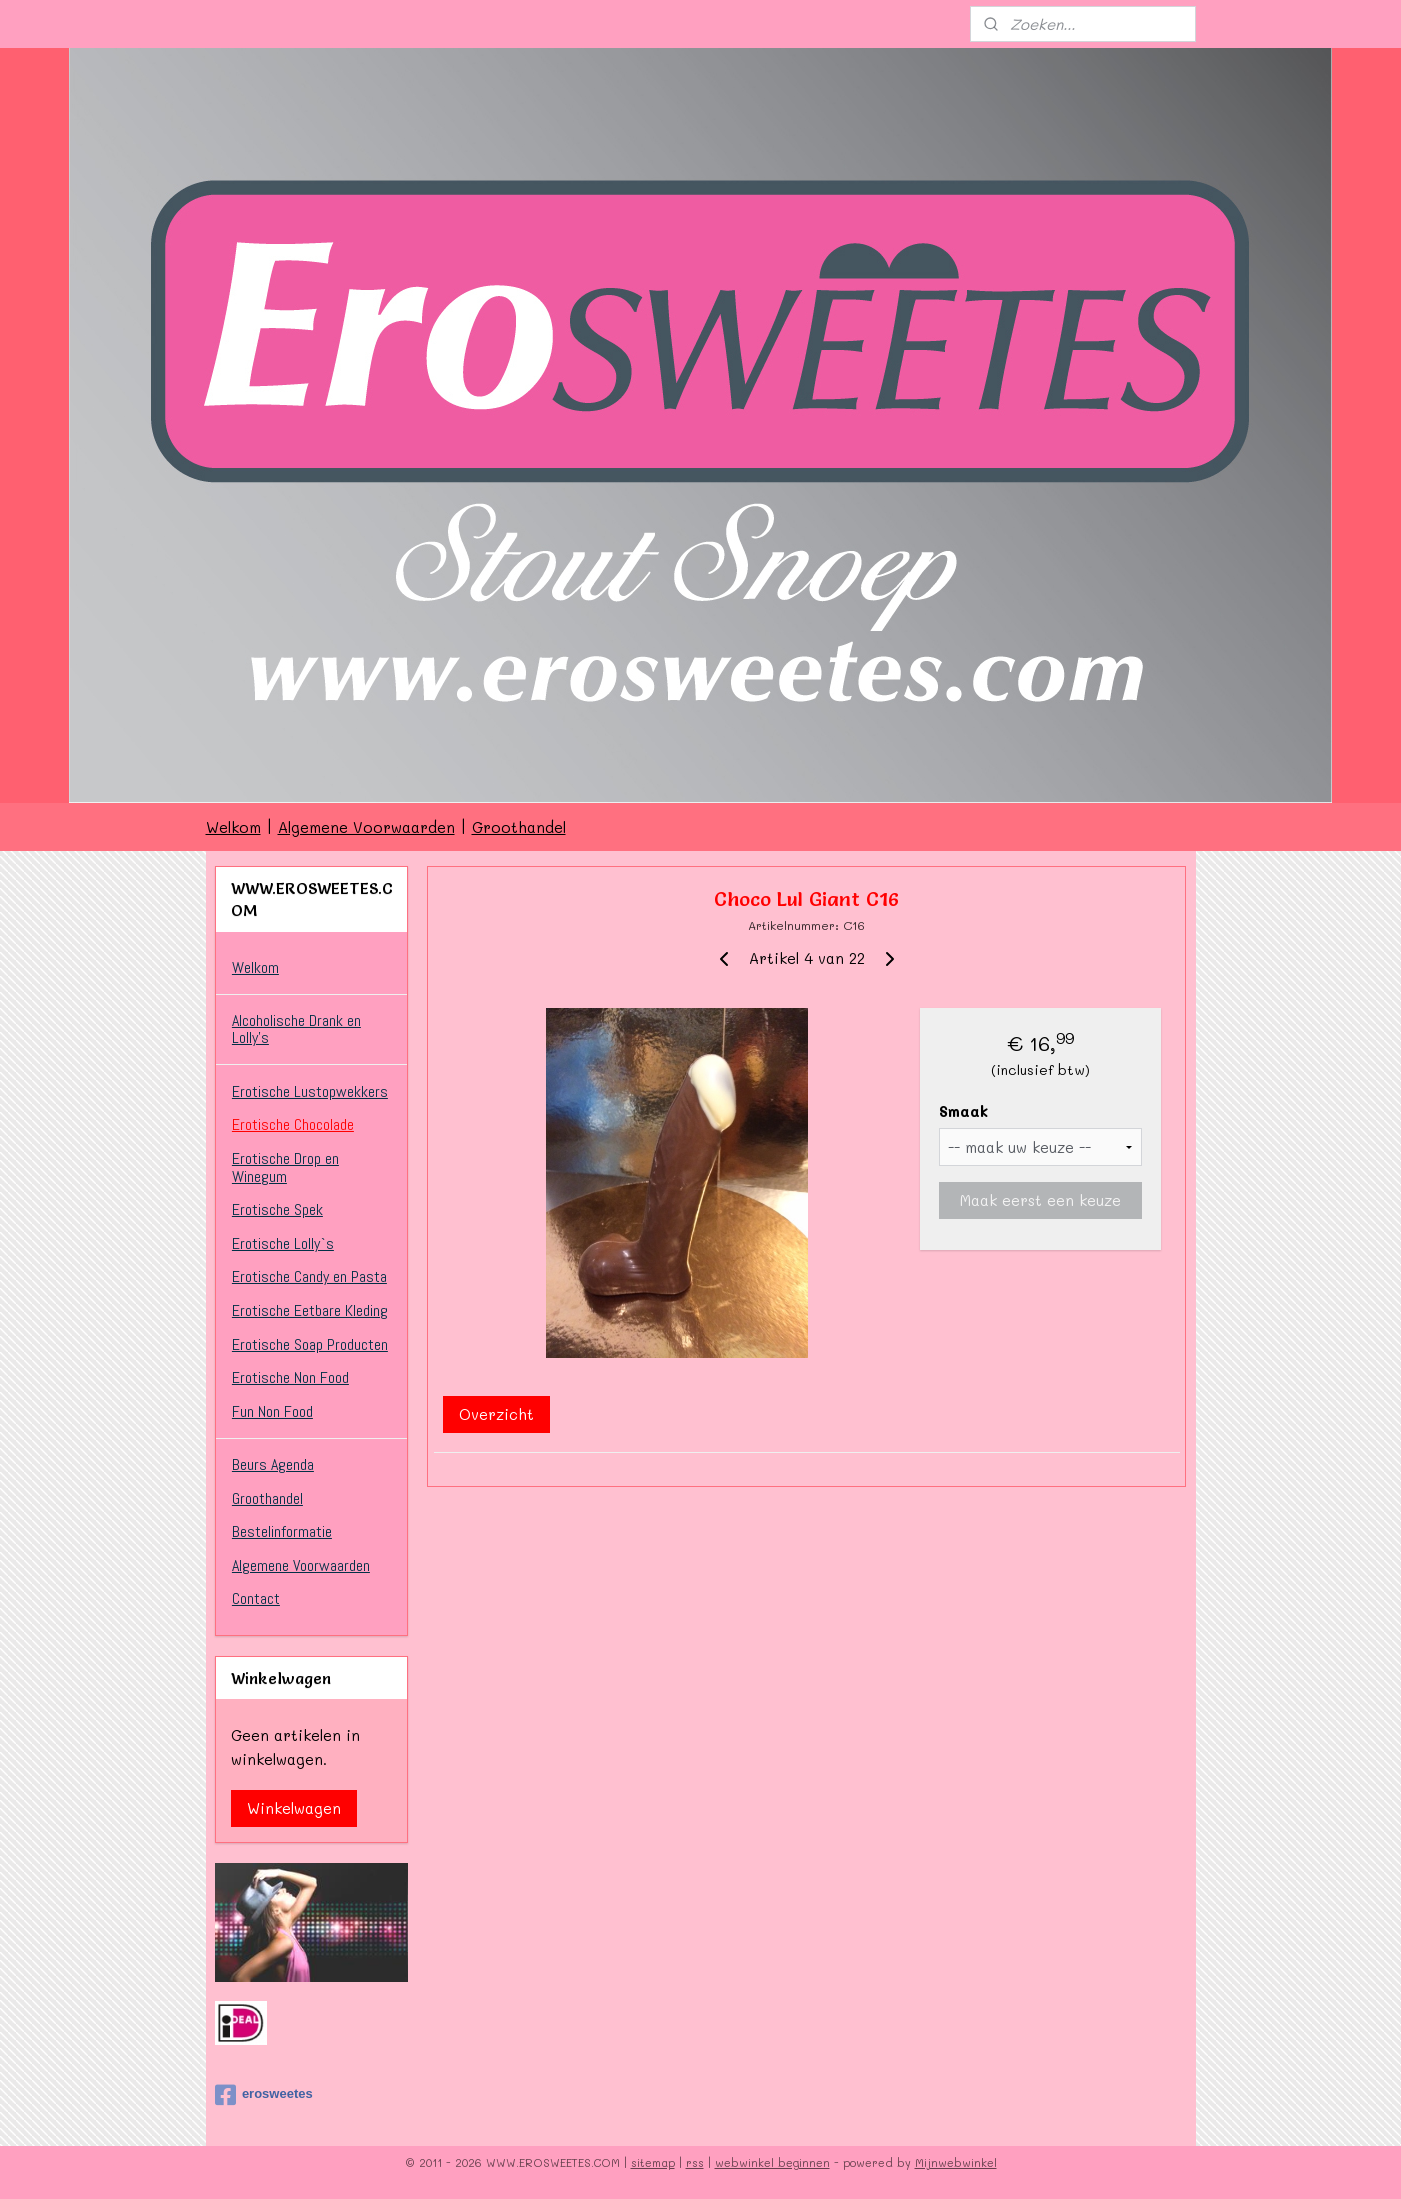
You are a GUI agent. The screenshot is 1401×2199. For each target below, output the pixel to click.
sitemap (653, 2162)
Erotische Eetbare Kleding (310, 1310)
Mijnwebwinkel (956, 2162)
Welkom (233, 827)
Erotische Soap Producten (310, 1344)
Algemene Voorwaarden (366, 827)
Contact (256, 1598)
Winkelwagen (294, 1808)
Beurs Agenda (273, 1464)
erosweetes (264, 2095)
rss (695, 2162)
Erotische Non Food (290, 1377)
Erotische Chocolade (293, 1124)
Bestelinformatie (282, 1531)
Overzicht (496, 1414)
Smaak (963, 1111)
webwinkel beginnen (772, 2162)
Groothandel (519, 827)
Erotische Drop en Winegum (285, 1167)
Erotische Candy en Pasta (309, 1276)
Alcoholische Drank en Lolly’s (296, 1029)
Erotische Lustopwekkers (310, 1091)
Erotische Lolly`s (283, 1243)
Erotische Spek (277, 1209)
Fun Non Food (272, 1411)
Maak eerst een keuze (1040, 1200)
